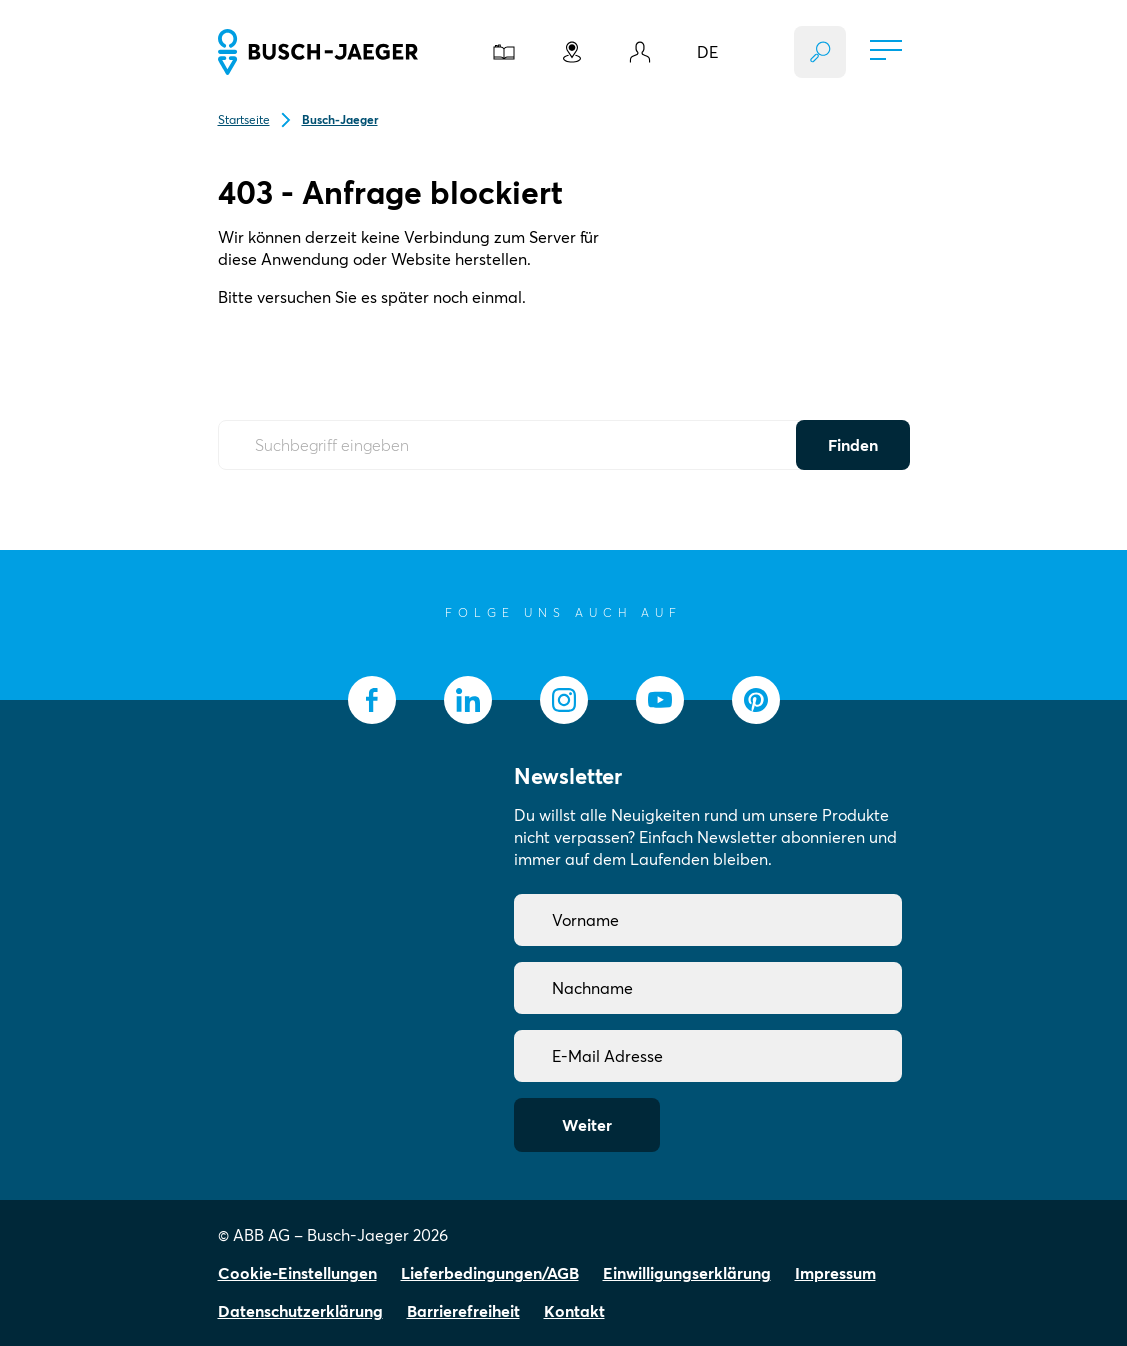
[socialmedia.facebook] (372, 700)
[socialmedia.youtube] (660, 700)
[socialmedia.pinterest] (756, 700)
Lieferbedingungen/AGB (490, 1273)
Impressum (835, 1273)
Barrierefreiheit (463, 1311)
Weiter (587, 1125)
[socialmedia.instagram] (564, 700)
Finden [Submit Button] (853, 445)
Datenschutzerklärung (300, 1311)
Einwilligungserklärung (687, 1273)
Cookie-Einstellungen (297, 1273)
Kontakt (574, 1311)
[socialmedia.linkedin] (468, 700)
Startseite (244, 119)
